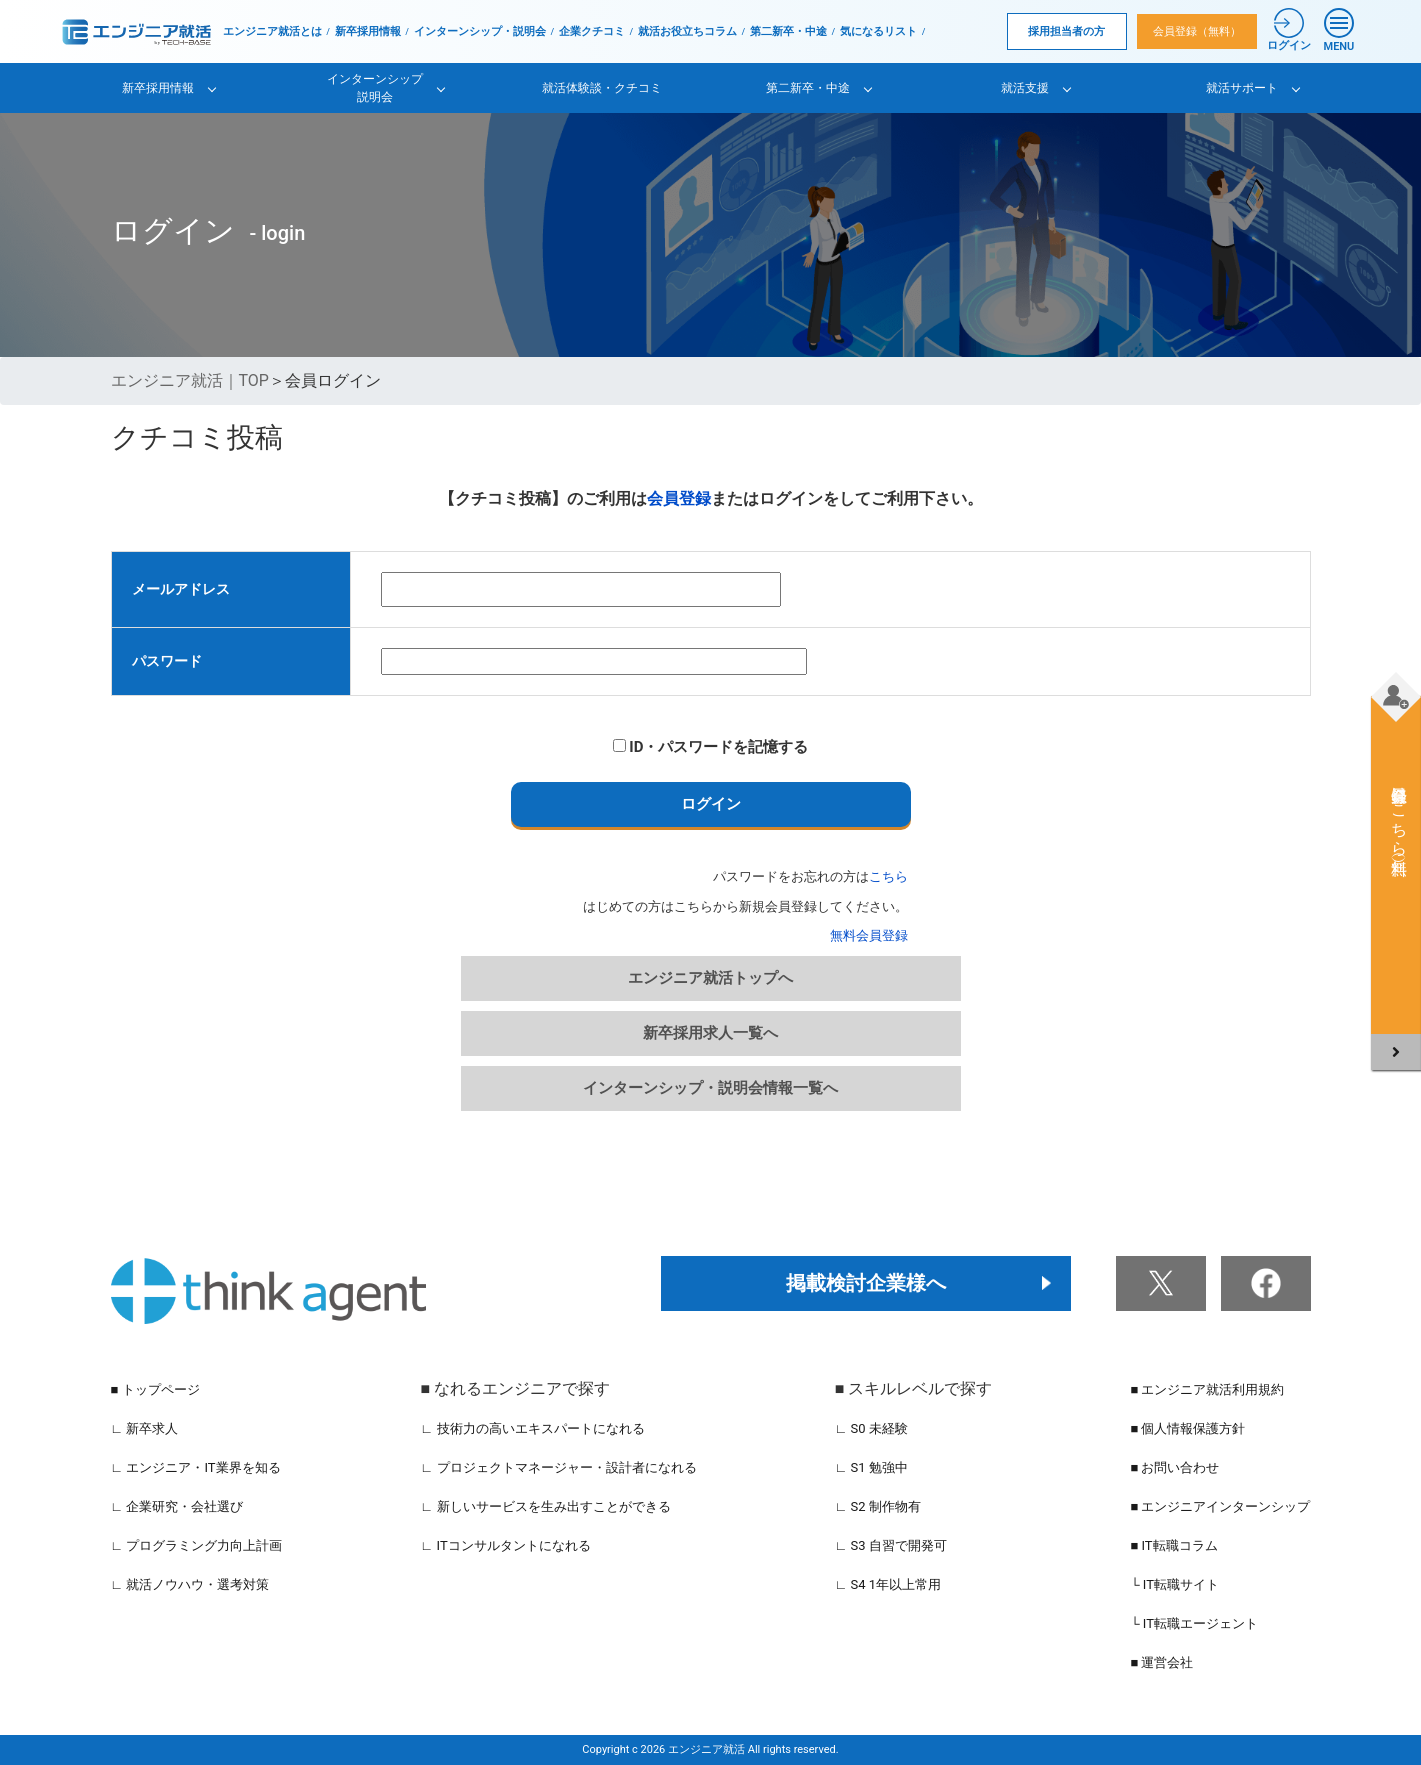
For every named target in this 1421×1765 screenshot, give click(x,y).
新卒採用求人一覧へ (710, 1033)
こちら (888, 876)
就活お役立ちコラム (687, 31)
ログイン (711, 804)
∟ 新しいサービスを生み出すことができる (546, 1506)
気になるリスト (878, 31)
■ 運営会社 (1161, 1662)
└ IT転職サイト (1174, 1584)
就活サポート (1242, 88)
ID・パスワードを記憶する (711, 747)
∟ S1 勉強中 (871, 1467)
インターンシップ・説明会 (480, 31)
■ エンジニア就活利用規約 (1207, 1389)
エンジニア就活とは (272, 31)
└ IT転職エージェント (1194, 1623)
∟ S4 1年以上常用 (888, 1584)
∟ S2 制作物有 (878, 1506)
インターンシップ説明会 (375, 88)
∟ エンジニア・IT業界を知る (196, 1467)
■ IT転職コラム (1173, 1545)
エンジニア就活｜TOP (190, 380)
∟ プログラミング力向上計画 (197, 1545)
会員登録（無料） (1197, 31)
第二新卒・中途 (788, 31)
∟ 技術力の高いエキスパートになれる (533, 1428)
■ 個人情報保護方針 (1187, 1428)
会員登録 (679, 498)
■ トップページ (155, 1389)
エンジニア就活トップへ (710, 978)
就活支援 (1025, 88)
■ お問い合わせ (1174, 1467)
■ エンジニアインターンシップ (1220, 1506)
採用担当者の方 (1066, 31)
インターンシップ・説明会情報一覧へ (710, 1088)
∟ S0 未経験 (871, 1428)
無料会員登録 (869, 935)
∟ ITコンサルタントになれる (506, 1545)
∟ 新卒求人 (145, 1428)
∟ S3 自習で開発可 (891, 1545)
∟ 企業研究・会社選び (177, 1506)
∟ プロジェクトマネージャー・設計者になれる (559, 1467)
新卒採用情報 (368, 31)
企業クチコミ (592, 31)
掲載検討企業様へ (866, 1283)
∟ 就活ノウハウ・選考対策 (190, 1584)
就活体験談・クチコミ (602, 88)
